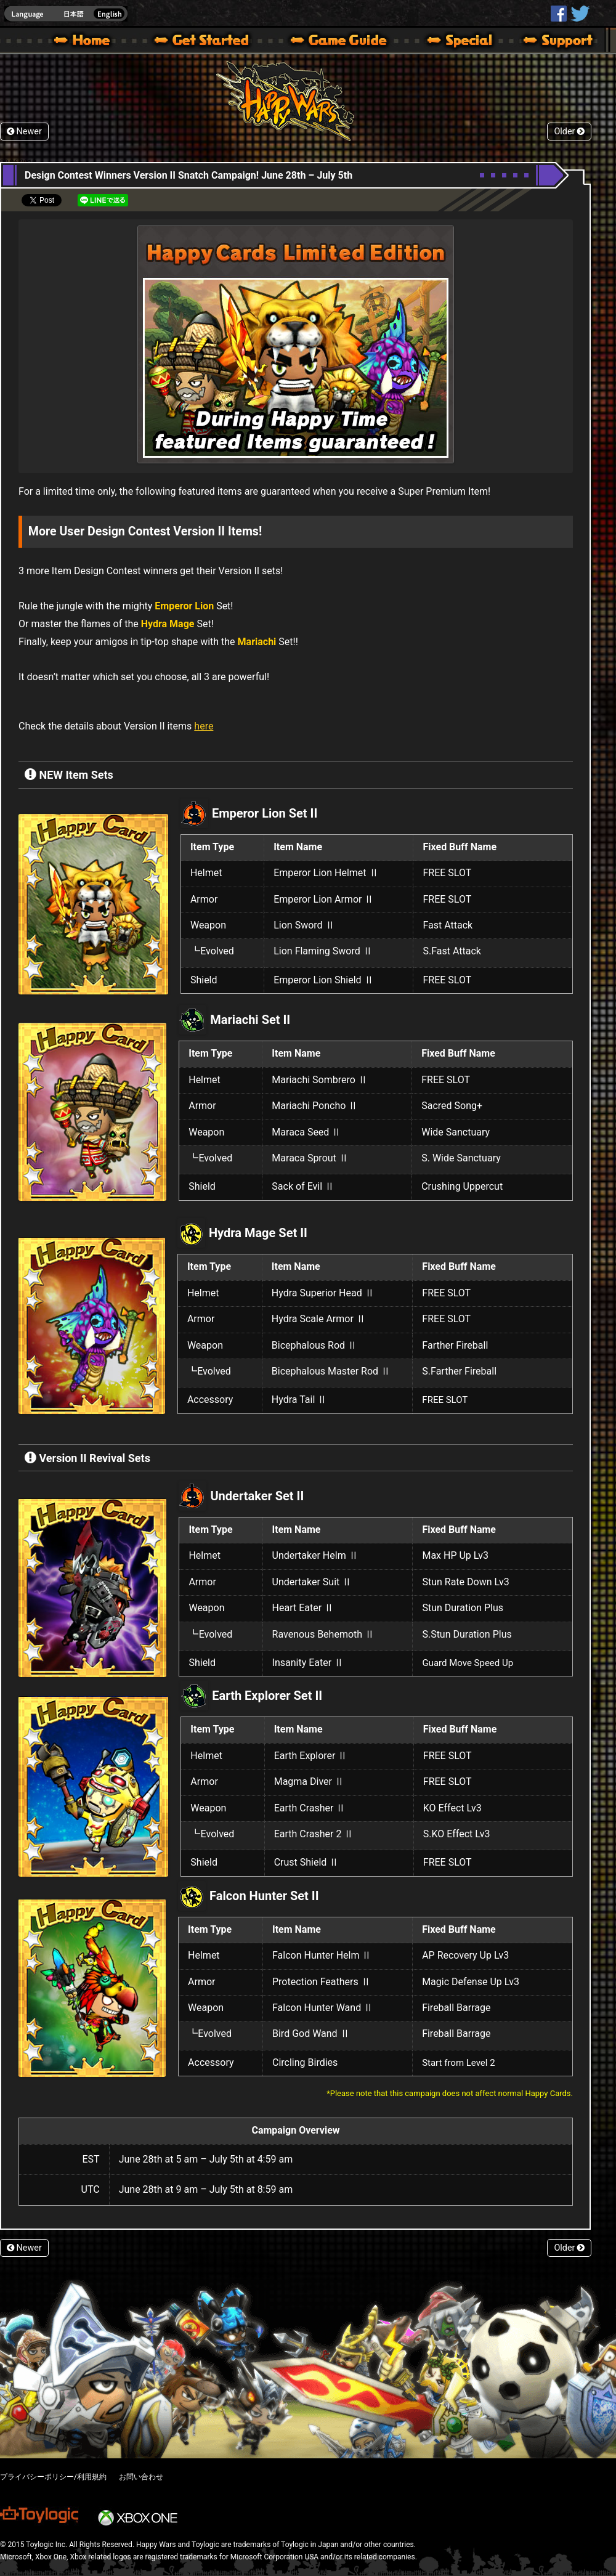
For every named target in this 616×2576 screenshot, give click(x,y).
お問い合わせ (141, 2476)
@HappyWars (580, 13)
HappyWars (559, 13)
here (203, 726)
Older (569, 131)
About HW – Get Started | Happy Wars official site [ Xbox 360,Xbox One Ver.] (212, 42)
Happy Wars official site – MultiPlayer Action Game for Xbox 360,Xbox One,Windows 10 (84, 42)
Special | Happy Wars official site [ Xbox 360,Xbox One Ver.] (455, 42)
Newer (24, 131)
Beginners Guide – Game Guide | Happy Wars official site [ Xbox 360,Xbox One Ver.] (347, 42)
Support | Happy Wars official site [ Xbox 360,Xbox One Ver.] (547, 42)
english (66, 14)
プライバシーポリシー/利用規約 (53, 2476)
